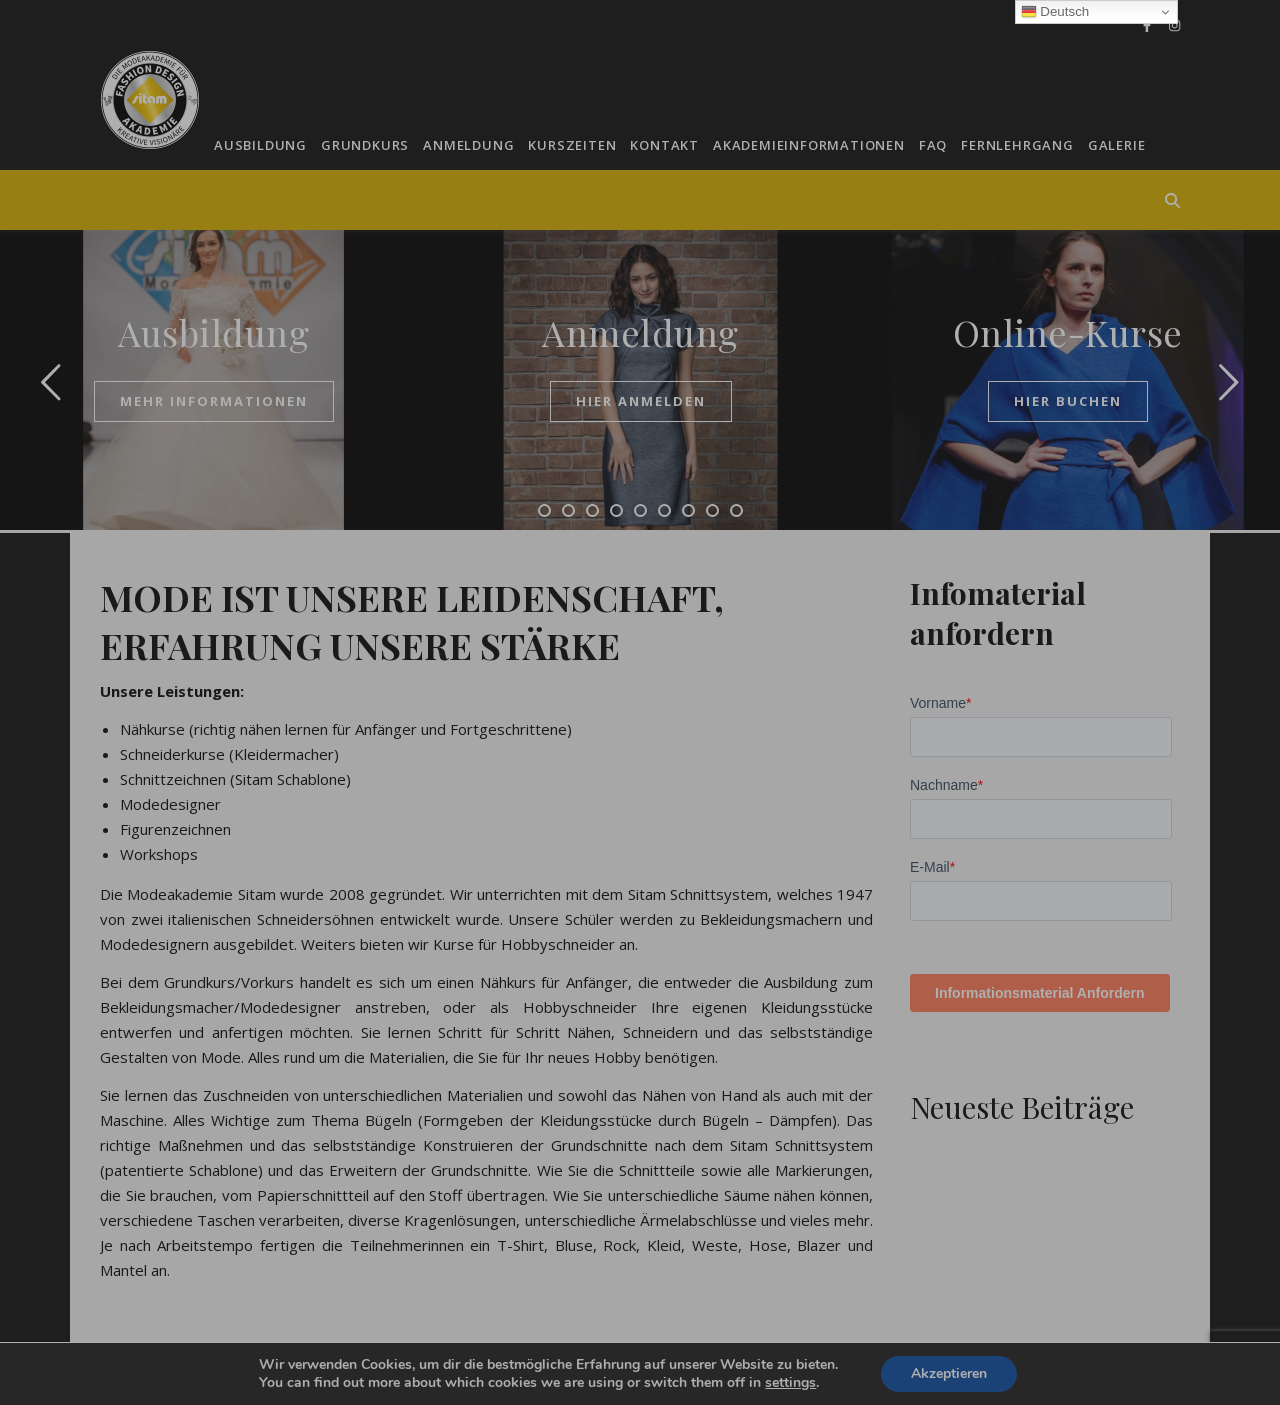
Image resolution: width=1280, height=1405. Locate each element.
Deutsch (1055, 12)
